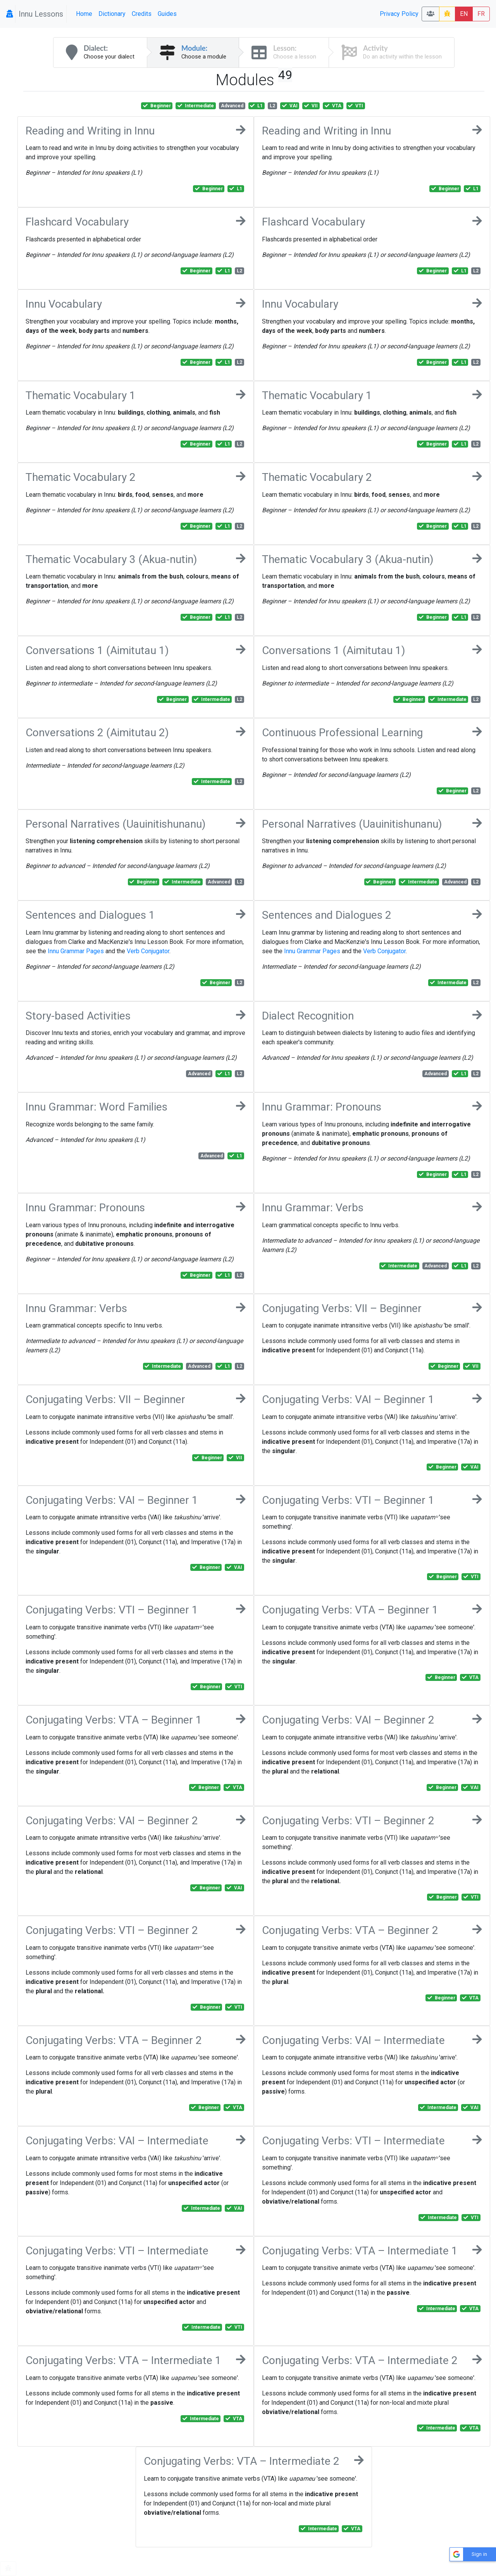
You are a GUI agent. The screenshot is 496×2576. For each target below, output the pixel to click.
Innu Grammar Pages (76, 951)
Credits (142, 13)
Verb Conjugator (148, 951)
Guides (167, 13)
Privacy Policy (399, 13)
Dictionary (112, 13)
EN (464, 13)
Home (84, 13)
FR (481, 13)
